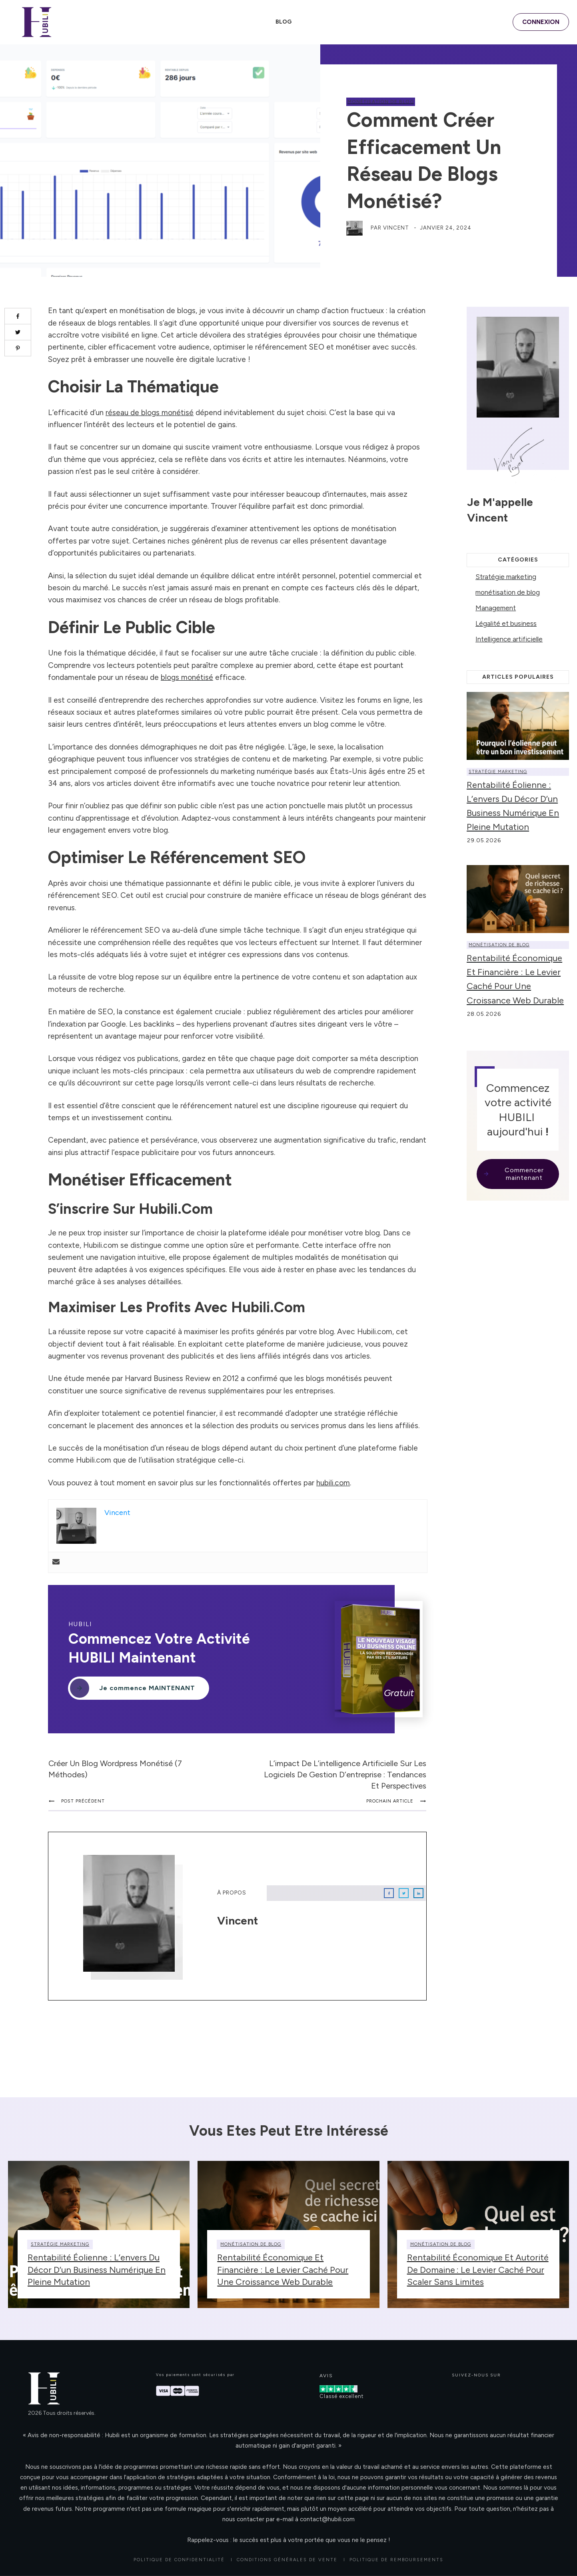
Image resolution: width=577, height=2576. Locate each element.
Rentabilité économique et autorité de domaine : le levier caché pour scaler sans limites (478, 2270)
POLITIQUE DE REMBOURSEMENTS (396, 2559)
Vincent (396, 228)
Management (495, 608)
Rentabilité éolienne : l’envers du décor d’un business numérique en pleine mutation (97, 2270)
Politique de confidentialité (179, 2559)
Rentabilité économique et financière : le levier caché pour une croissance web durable (282, 2270)
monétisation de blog (380, 101)
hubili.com (333, 1482)
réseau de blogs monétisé (150, 412)
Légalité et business (506, 624)
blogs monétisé (187, 677)
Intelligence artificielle (509, 639)
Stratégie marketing (505, 577)
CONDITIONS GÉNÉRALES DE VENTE (287, 2559)
